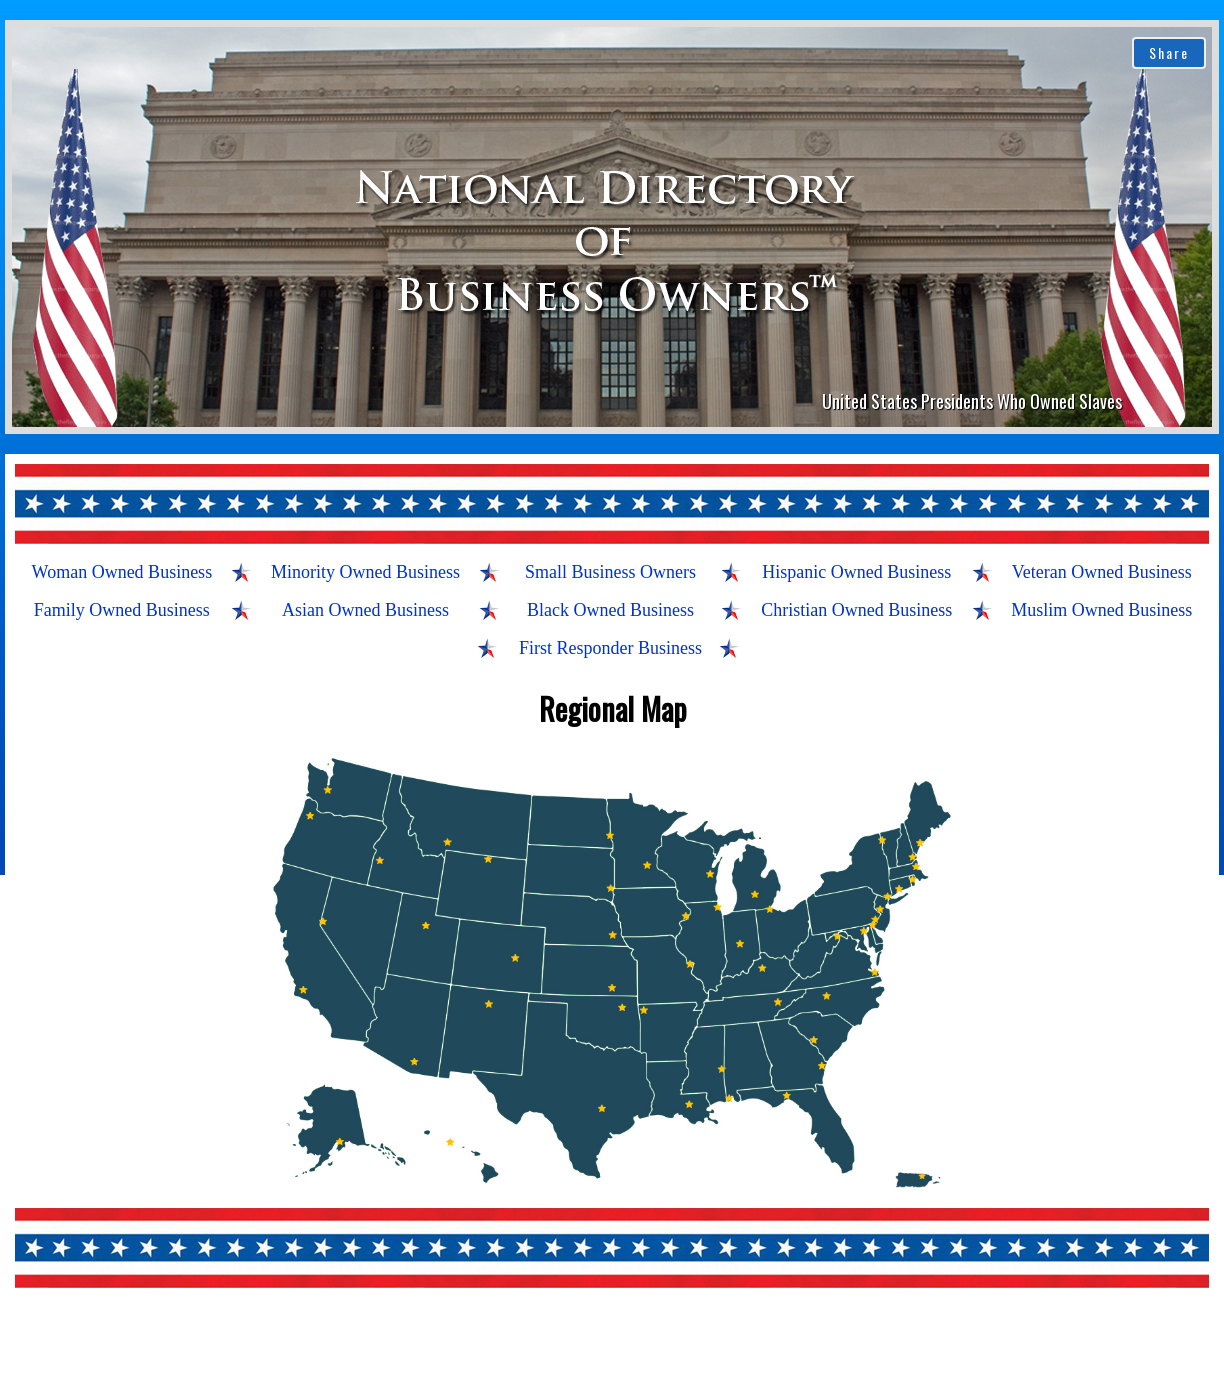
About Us (90, 1349)
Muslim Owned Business (1101, 610)
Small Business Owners (610, 572)
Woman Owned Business (122, 572)
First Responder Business (610, 648)
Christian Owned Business (856, 610)
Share (1169, 52)
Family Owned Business (122, 610)
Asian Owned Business (365, 610)
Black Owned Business (610, 610)
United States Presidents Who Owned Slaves (972, 401)
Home (40, 1349)
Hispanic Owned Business (856, 572)
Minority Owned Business (365, 572)
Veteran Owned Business (1102, 572)
